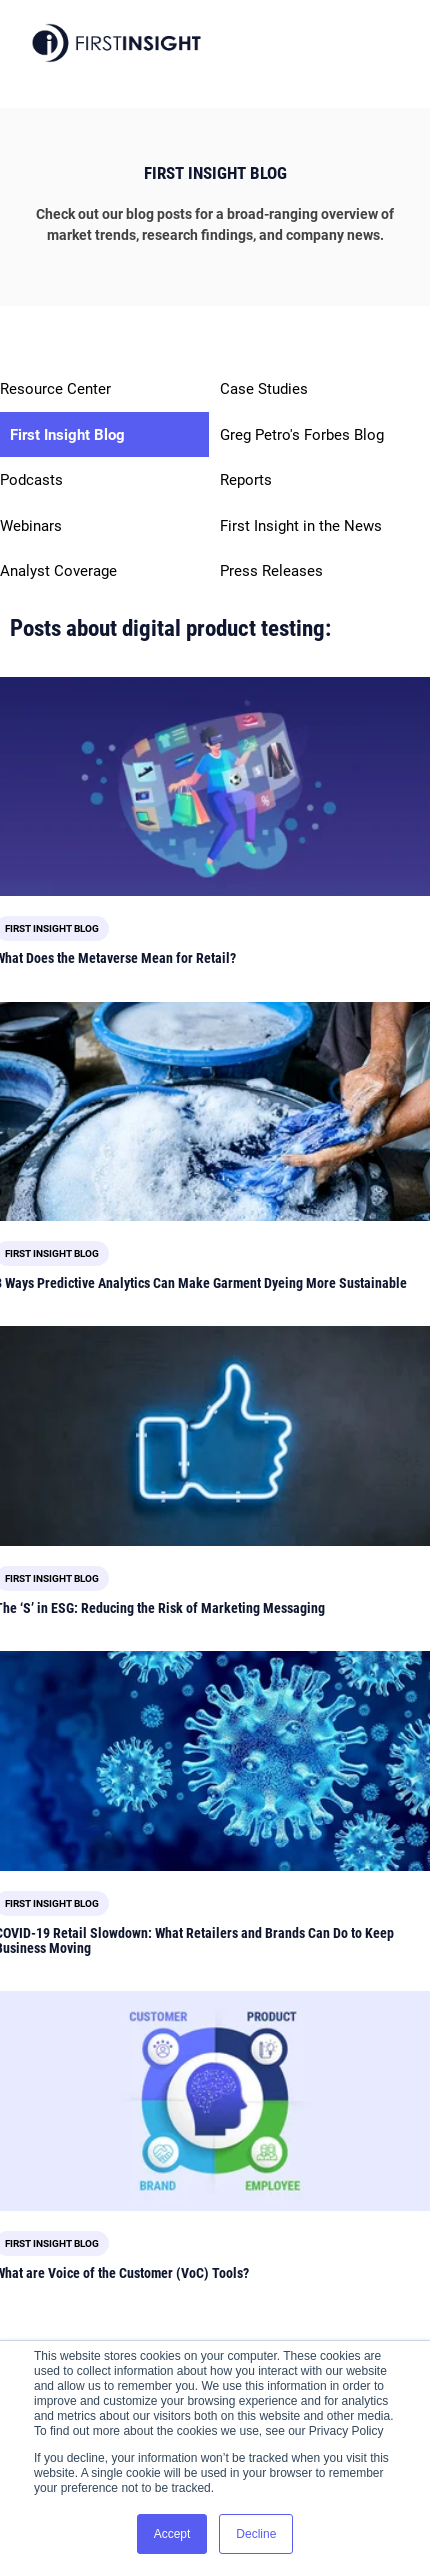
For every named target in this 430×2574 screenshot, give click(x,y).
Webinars (31, 526)
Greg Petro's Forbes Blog (302, 435)
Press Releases (271, 571)
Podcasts (31, 480)
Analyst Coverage (58, 571)
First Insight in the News (301, 526)
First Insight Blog (67, 435)
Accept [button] (172, 2534)
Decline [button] (256, 2534)
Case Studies (264, 389)
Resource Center (55, 389)
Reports (246, 480)
